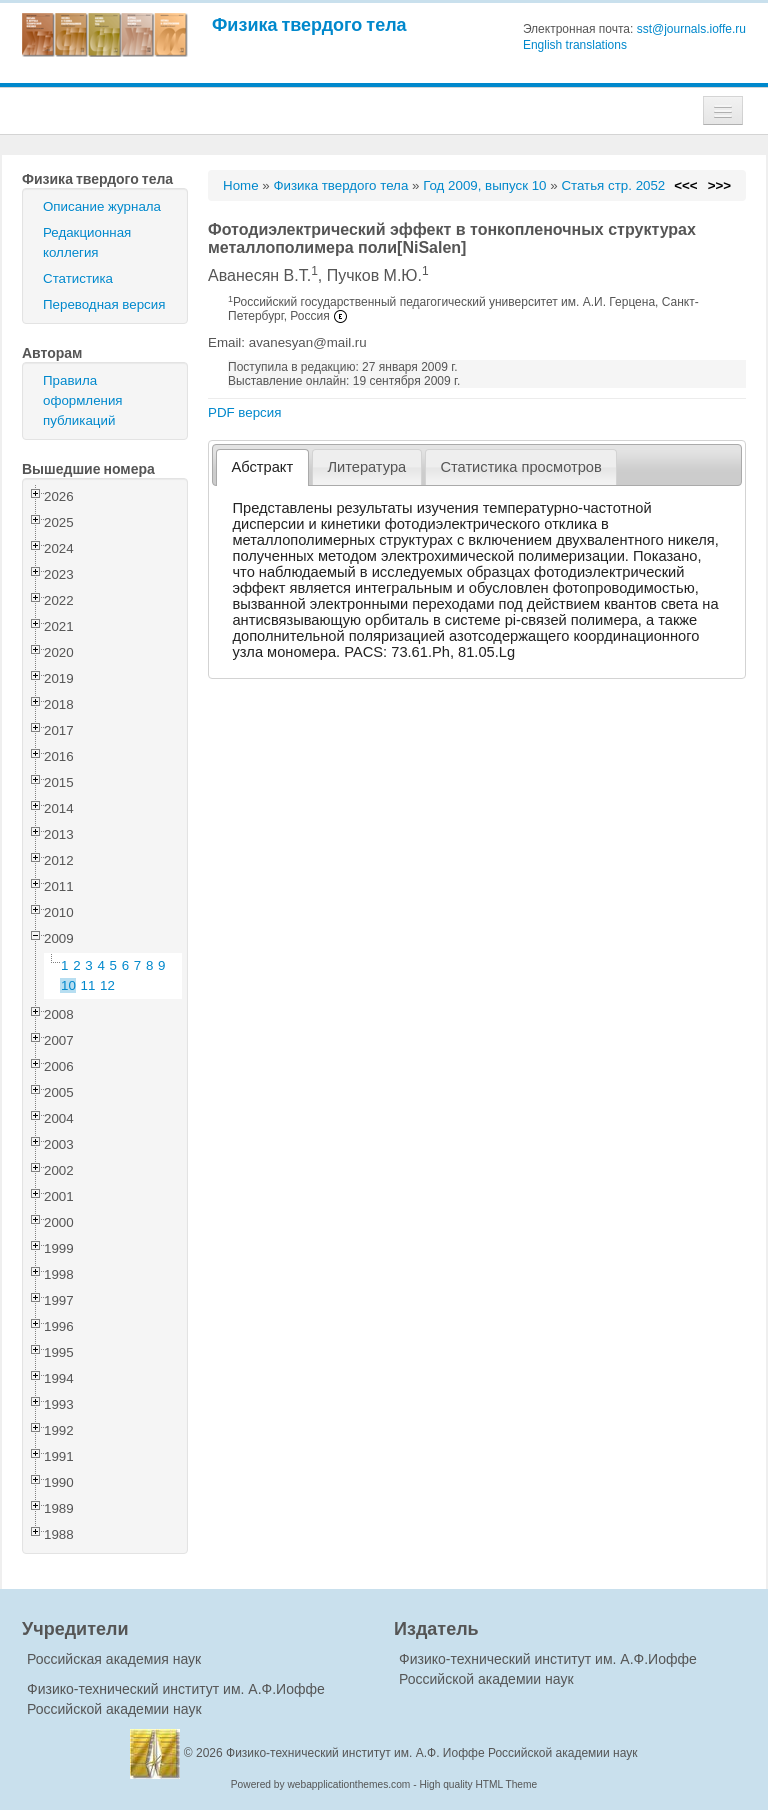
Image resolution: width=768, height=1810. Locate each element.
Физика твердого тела (309, 24)
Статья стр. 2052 (613, 185)
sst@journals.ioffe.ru (691, 29)
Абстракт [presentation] (263, 467)
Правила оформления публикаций (83, 400)
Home (241, 185)
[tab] (262, 467)
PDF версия (244, 412)
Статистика (78, 278)
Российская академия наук (114, 1659)
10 (68, 985)
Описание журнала (102, 206)
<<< (685, 185)
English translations (575, 45)
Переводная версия (104, 304)
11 (88, 985)
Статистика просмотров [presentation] (520, 467)
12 (107, 985)
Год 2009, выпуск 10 (484, 185)
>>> (719, 185)
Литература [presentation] (366, 467)
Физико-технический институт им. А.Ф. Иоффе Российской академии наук (432, 1753)
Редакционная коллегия (87, 242)
